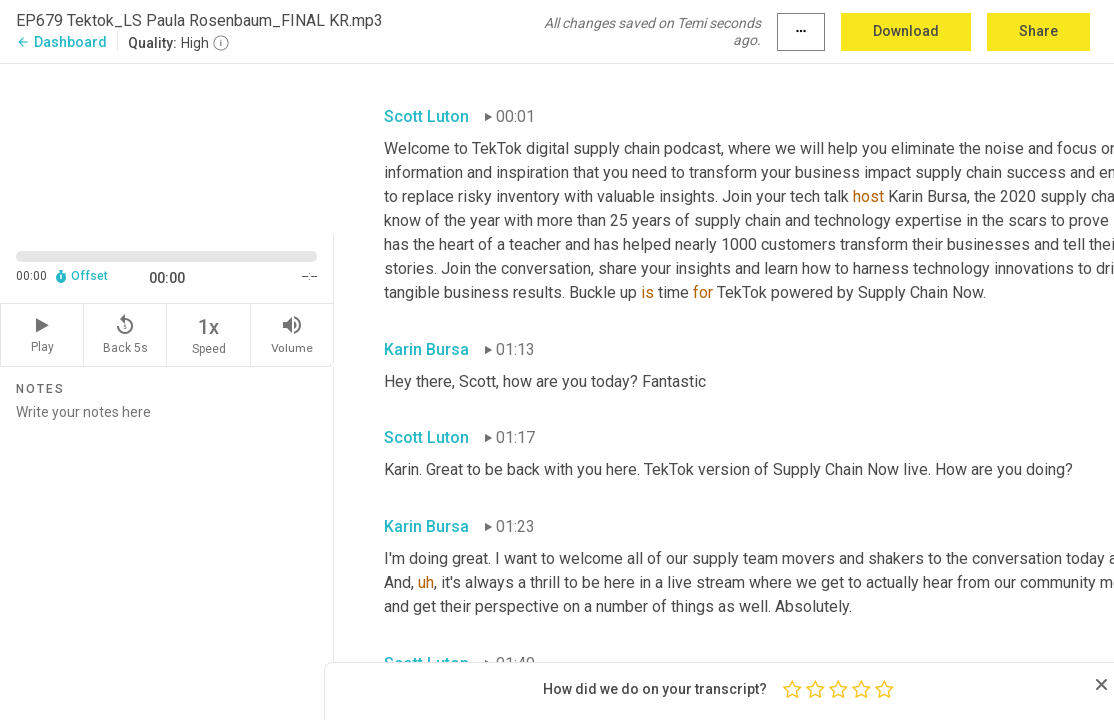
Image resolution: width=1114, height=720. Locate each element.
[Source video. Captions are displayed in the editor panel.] (167, 147)
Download (906, 31)
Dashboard (61, 42)
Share (1038, 31)
